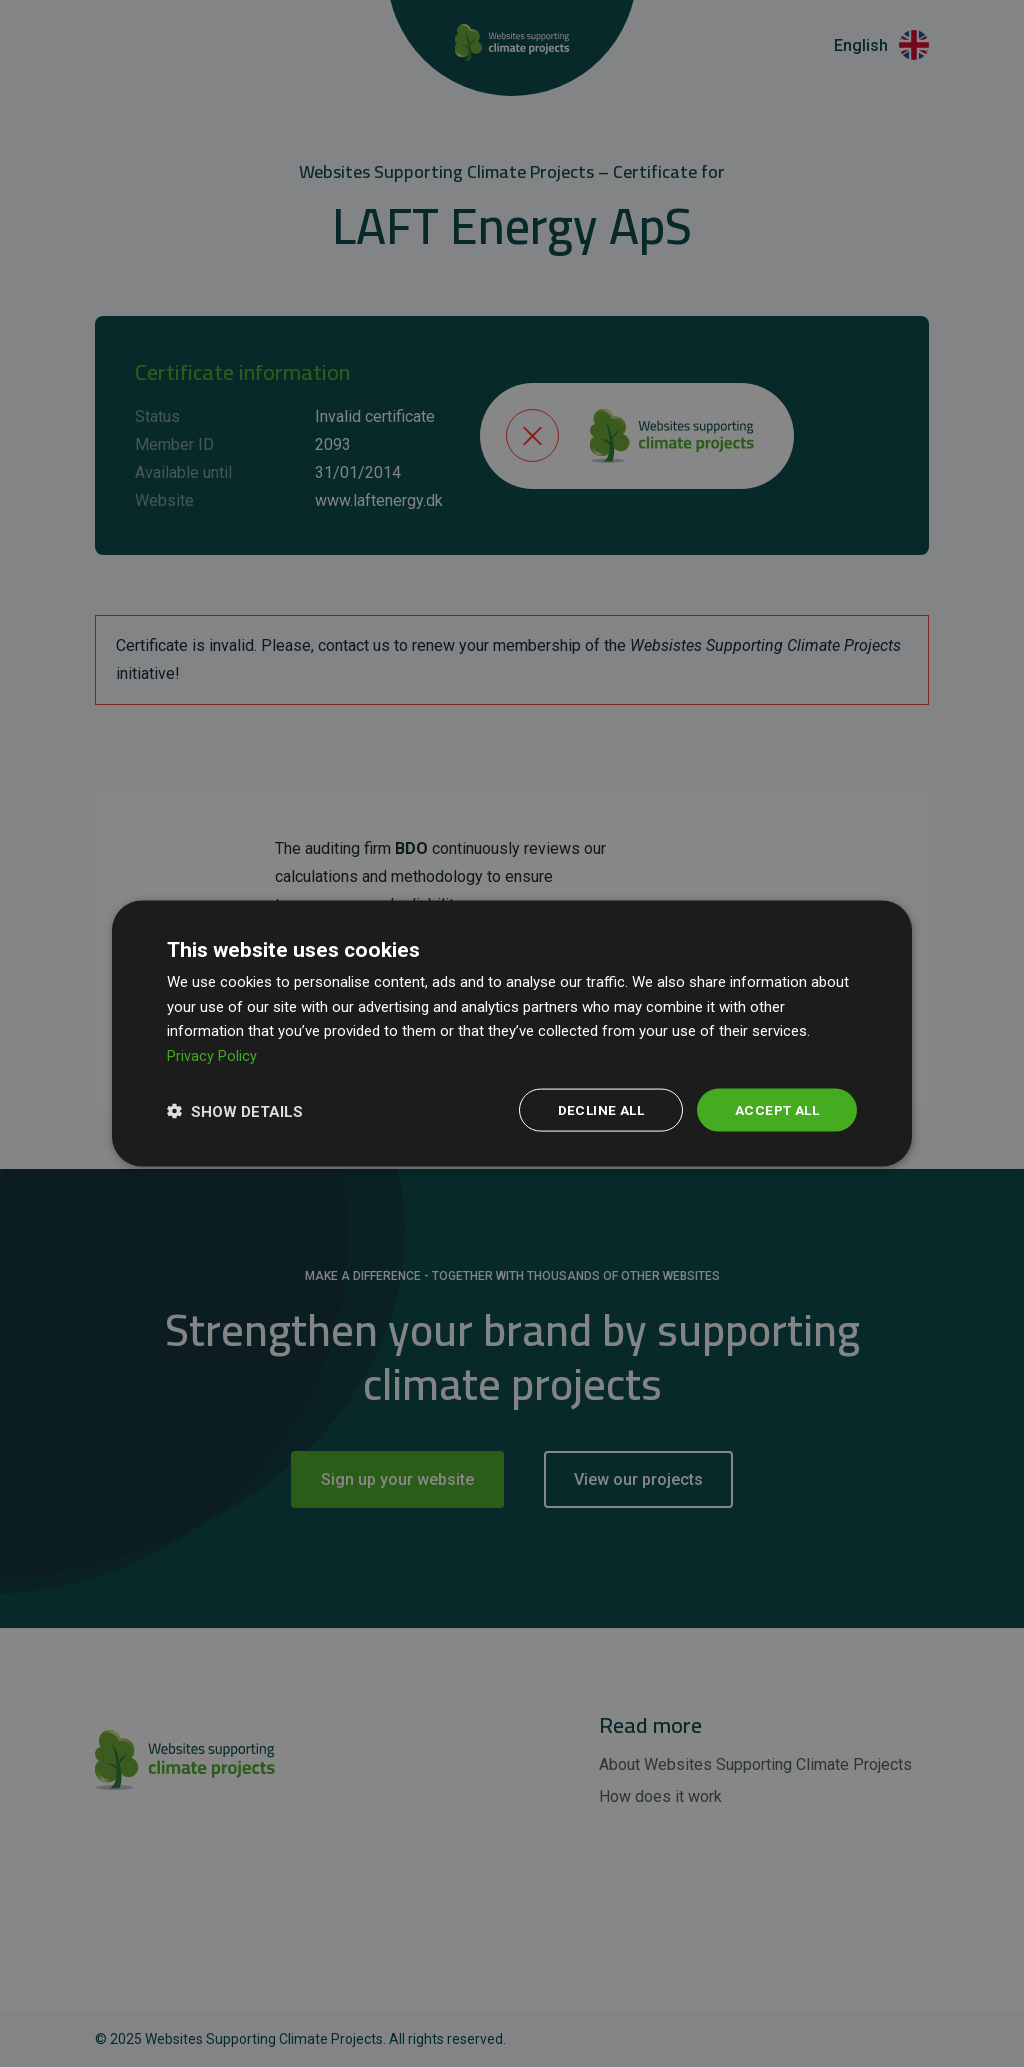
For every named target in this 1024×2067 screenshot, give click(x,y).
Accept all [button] (774, 1110)
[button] (235, 1110)
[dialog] (512, 1033)
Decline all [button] (594, 1110)
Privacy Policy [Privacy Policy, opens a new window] (212, 1055)
